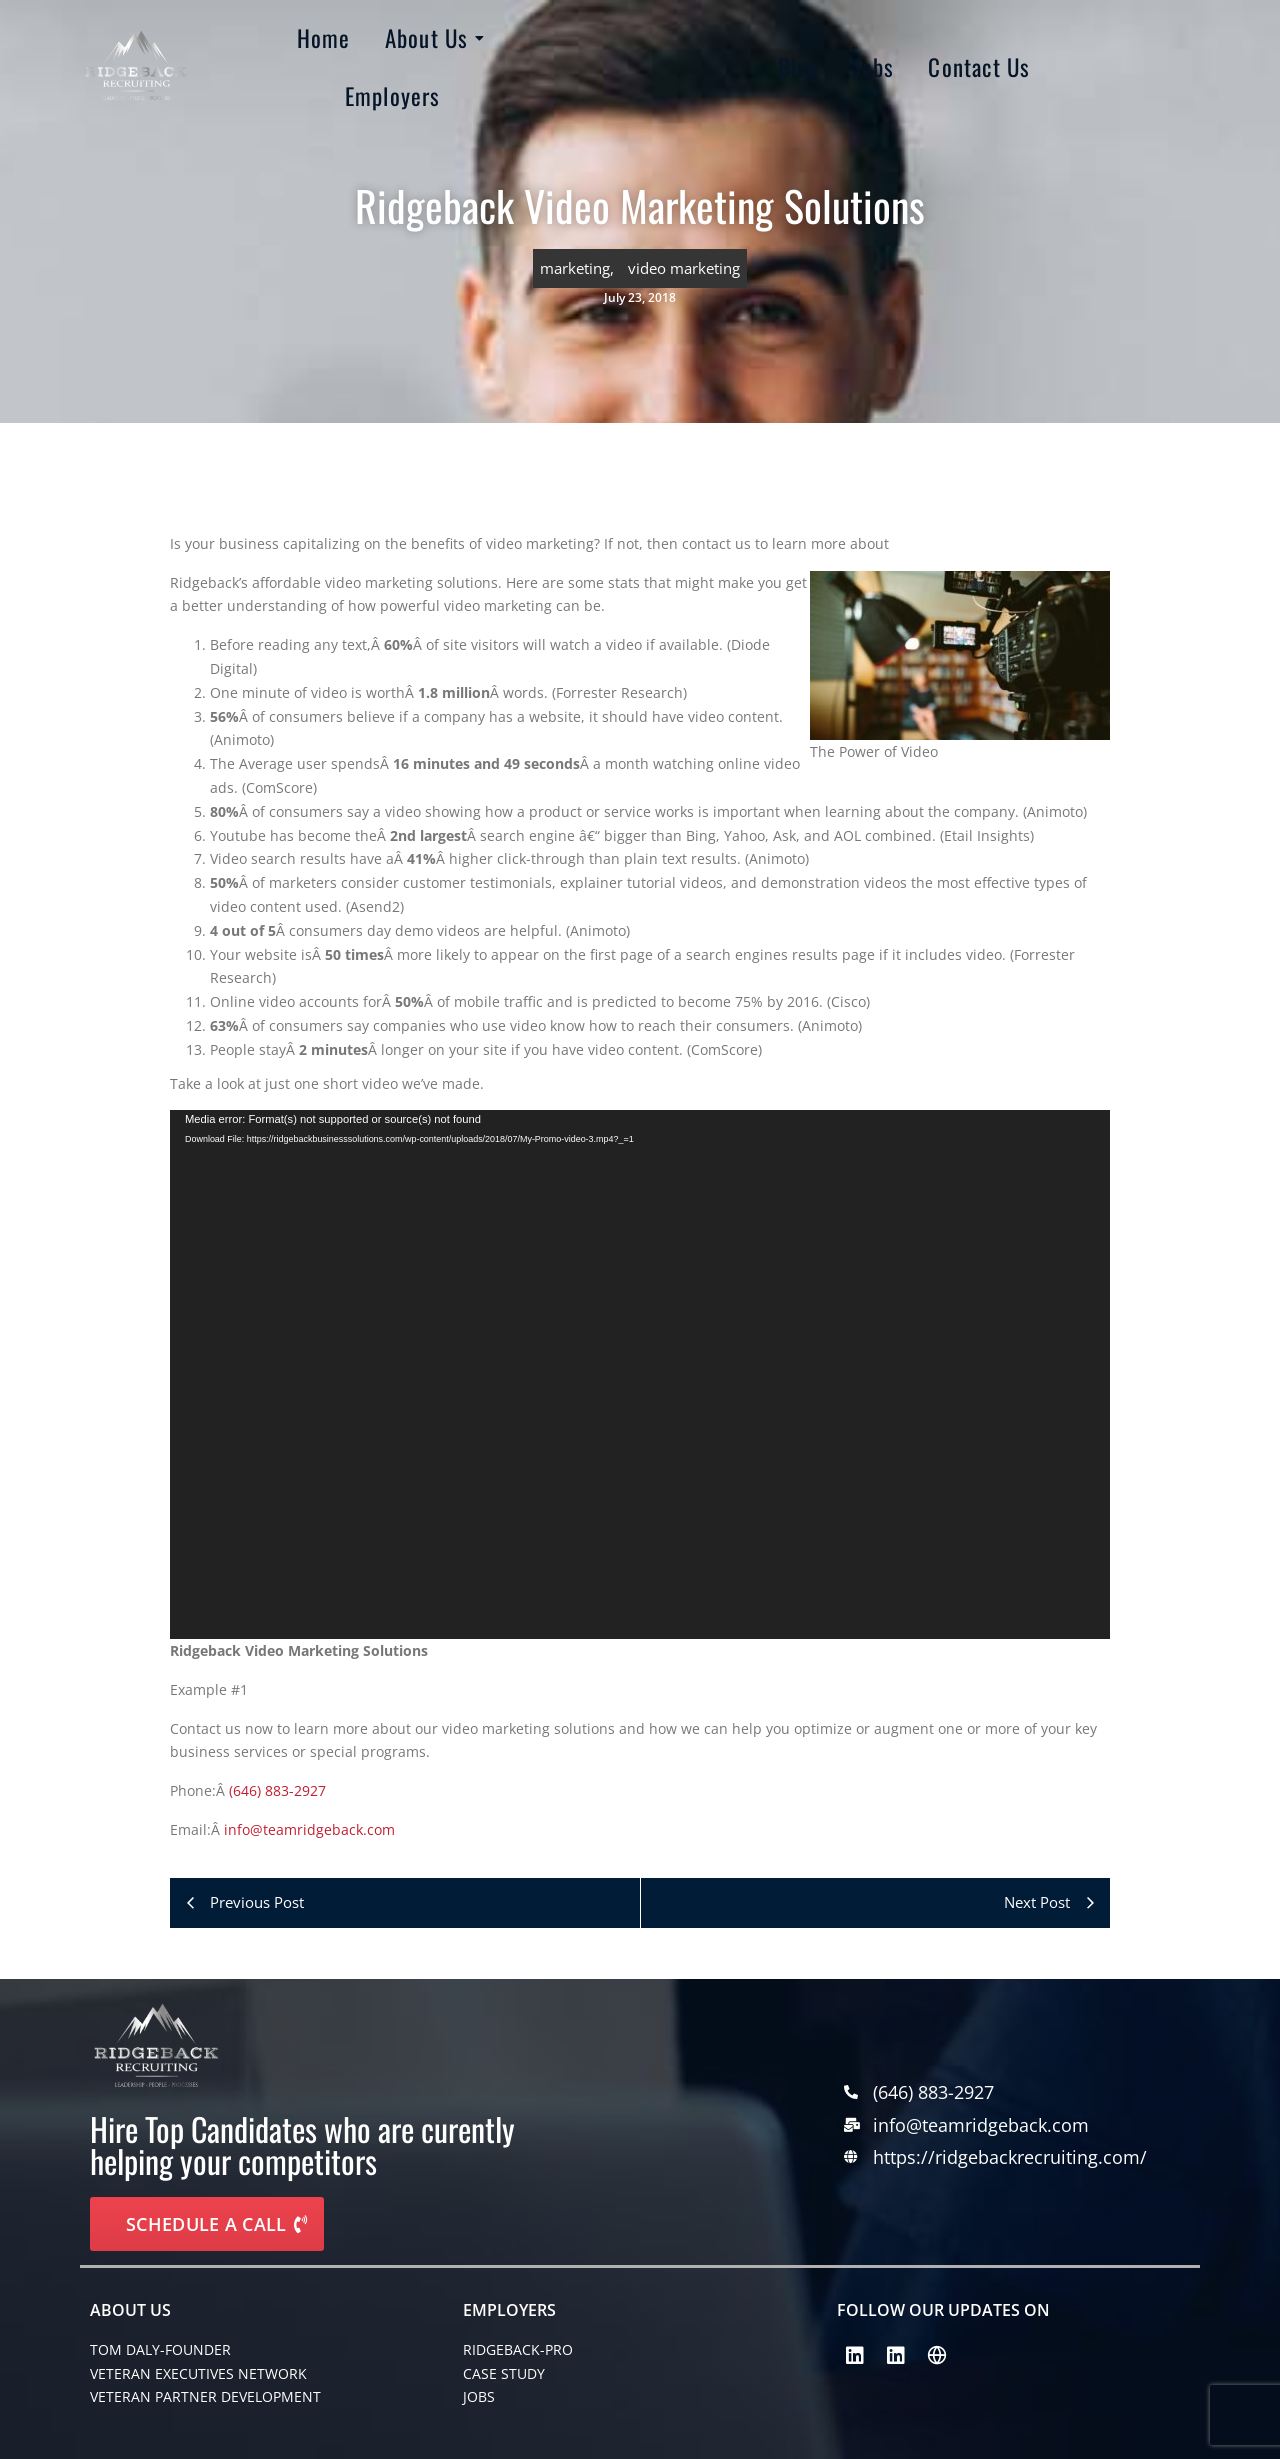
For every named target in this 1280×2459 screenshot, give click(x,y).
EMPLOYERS (509, 2310)
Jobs (874, 67)
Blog (799, 67)
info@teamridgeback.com (309, 1829)
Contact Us (979, 67)
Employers (393, 96)
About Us (430, 38)
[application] (640, 1374)
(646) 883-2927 (277, 1790)
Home (324, 38)
